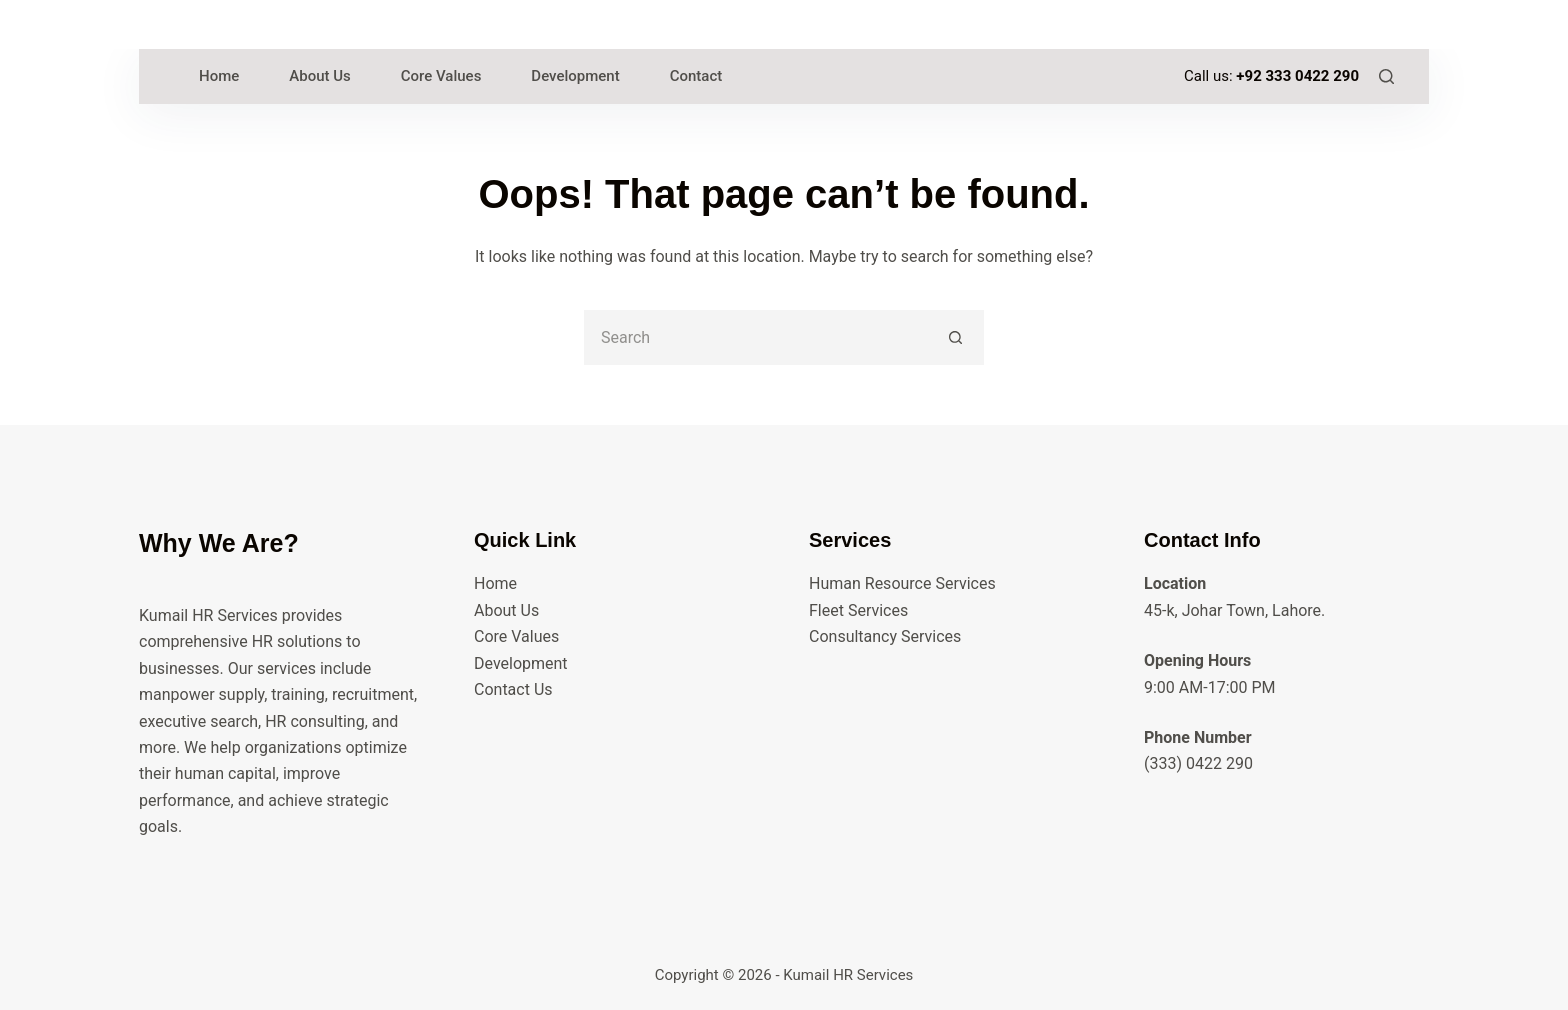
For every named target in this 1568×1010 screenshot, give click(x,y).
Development (521, 663)
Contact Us (513, 689)
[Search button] (956, 337)
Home (495, 583)
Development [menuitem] (575, 76)
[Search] (1386, 76)
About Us (506, 610)
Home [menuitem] (219, 76)
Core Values (516, 636)
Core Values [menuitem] (441, 76)
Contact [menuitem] (696, 76)
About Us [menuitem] (320, 76)
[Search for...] (756, 337)
